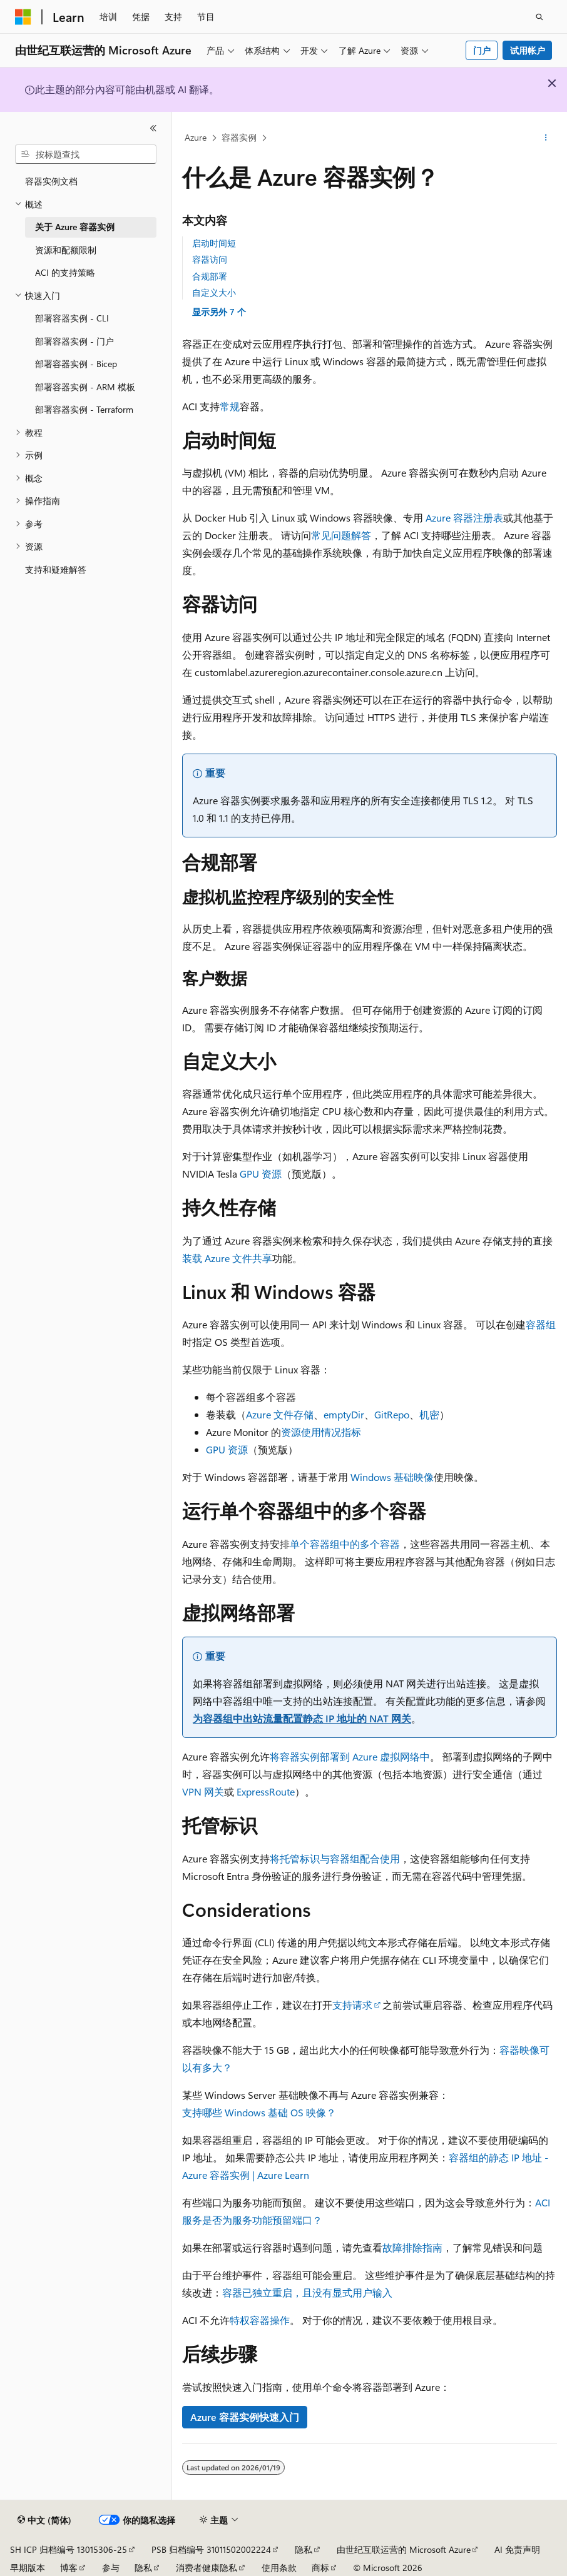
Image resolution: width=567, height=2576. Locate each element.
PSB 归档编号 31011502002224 (211, 2549)
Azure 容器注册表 (464, 517)
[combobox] (85, 154)
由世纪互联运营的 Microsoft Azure (404, 2549)
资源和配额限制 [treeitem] (65, 250)
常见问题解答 (341, 535)
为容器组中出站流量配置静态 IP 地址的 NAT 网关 (302, 1718)
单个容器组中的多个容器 (345, 1543)
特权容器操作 (260, 2319)
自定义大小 (214, 292)
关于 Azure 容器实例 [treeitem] (75, 227)
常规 (230, 406)
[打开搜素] (539, 17)
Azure (196, 137)
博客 (69, 2567)
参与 (111, 2567)
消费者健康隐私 (206, 2567)
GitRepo (391, 1414)
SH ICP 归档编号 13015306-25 (68, 2549)
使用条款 (279, 2567)
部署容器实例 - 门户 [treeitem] (74, 341)
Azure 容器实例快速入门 (244, 2416)
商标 (320, 2567)
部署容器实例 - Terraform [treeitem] (84, 409)
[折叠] (153, 128)
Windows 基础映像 (392, 1476)
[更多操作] (546, 138)
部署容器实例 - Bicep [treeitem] (76, 364)
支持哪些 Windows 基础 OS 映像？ (259, 2112)
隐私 (303, 2549)
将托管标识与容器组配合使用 (335, 1858)
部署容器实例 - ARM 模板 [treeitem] (85, 387)
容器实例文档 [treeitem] (51, 181)
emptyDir (344, 1414)
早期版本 (27, 2567)
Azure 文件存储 (280, 1414)
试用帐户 (527, 50)
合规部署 (209, 276)
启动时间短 (214, 243)
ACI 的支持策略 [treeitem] (65, 272)
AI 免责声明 (517, 2549)
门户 (482, 50)
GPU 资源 (261, 1173)
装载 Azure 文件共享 (227, 1258)
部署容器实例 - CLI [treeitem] (72, 318)
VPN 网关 (203, 1791)
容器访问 (209, 259)
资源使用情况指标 (321, 1431)
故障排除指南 (412, 2247)
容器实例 (239, 137)
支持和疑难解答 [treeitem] (55, 569)
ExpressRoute (266, 1791)
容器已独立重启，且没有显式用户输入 (307, 2292)
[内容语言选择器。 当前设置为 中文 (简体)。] (44, 2520)
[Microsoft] (23, 17)
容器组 (541, 1324)
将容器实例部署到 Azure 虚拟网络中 (350, 1756)
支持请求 (352, 2004)
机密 (429, 1414)
